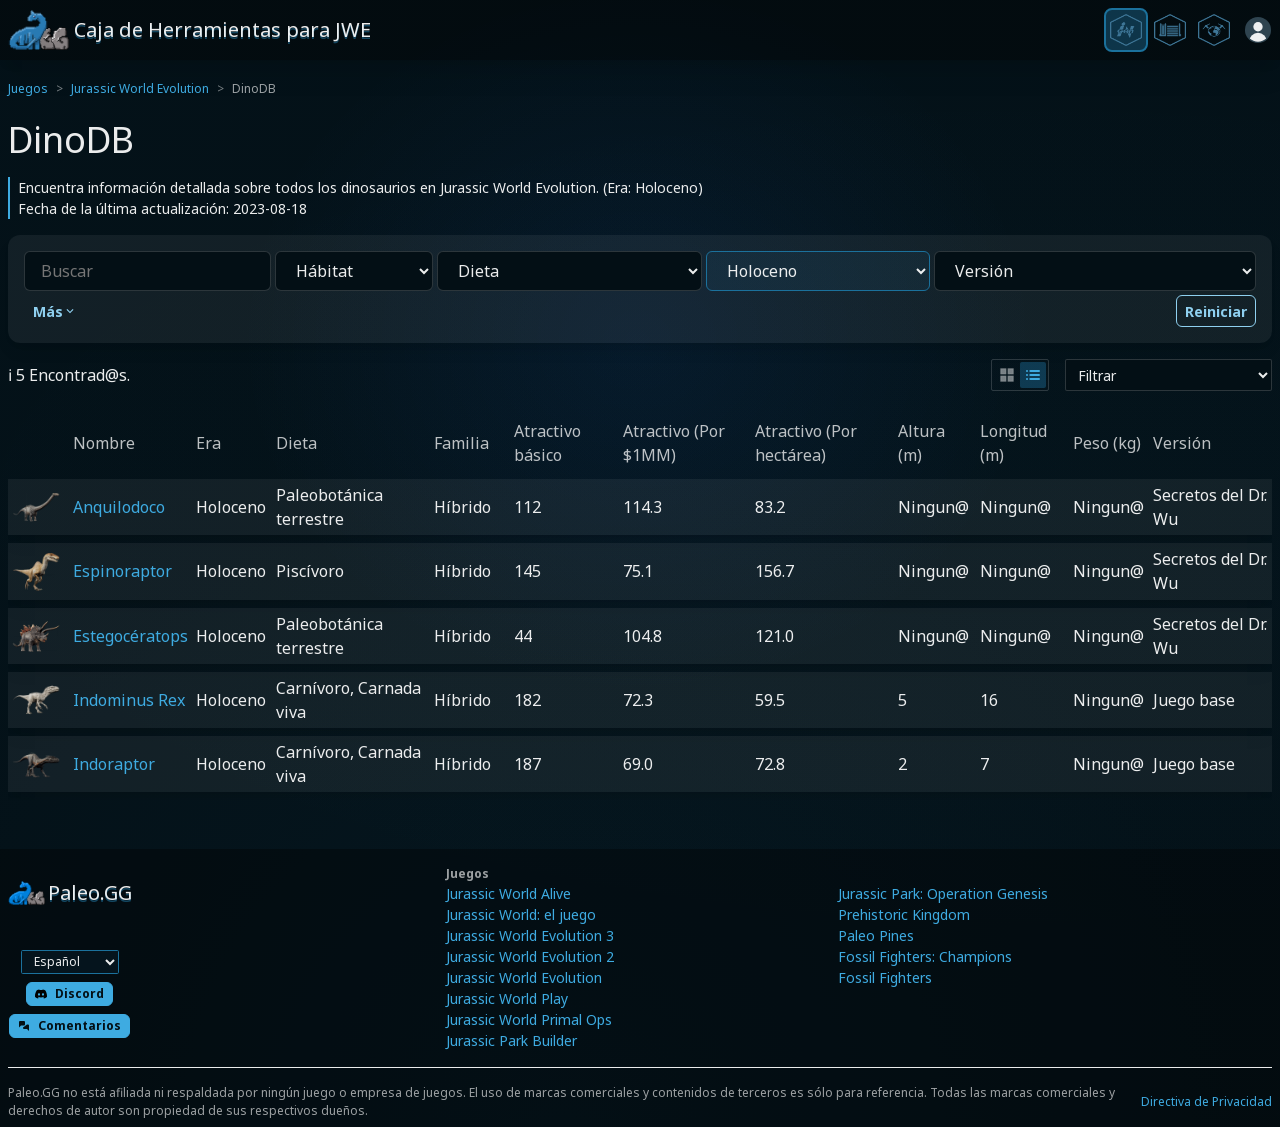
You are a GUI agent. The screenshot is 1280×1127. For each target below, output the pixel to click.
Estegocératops (130, 636)
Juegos (28, 88)
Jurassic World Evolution (140, 88)
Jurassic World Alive (508, 893)
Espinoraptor (122, 571)
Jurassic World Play (507, 998)
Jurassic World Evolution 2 (530, 956)
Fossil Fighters (885, 977)
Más (55, 311)
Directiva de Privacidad (1206, 1101)
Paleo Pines (876, 935)
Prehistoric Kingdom (904, 914)
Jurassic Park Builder (511, 1040)
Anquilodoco (119, 507)
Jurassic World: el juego (521, 914)
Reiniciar (1216, 311)
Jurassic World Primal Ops (529, 1019)
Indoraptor (114, 764)
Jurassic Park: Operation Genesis (943, 893)
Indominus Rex (129, 700)
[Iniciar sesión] (1258, 30)
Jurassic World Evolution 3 (530, 935)
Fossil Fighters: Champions (925, 956)
